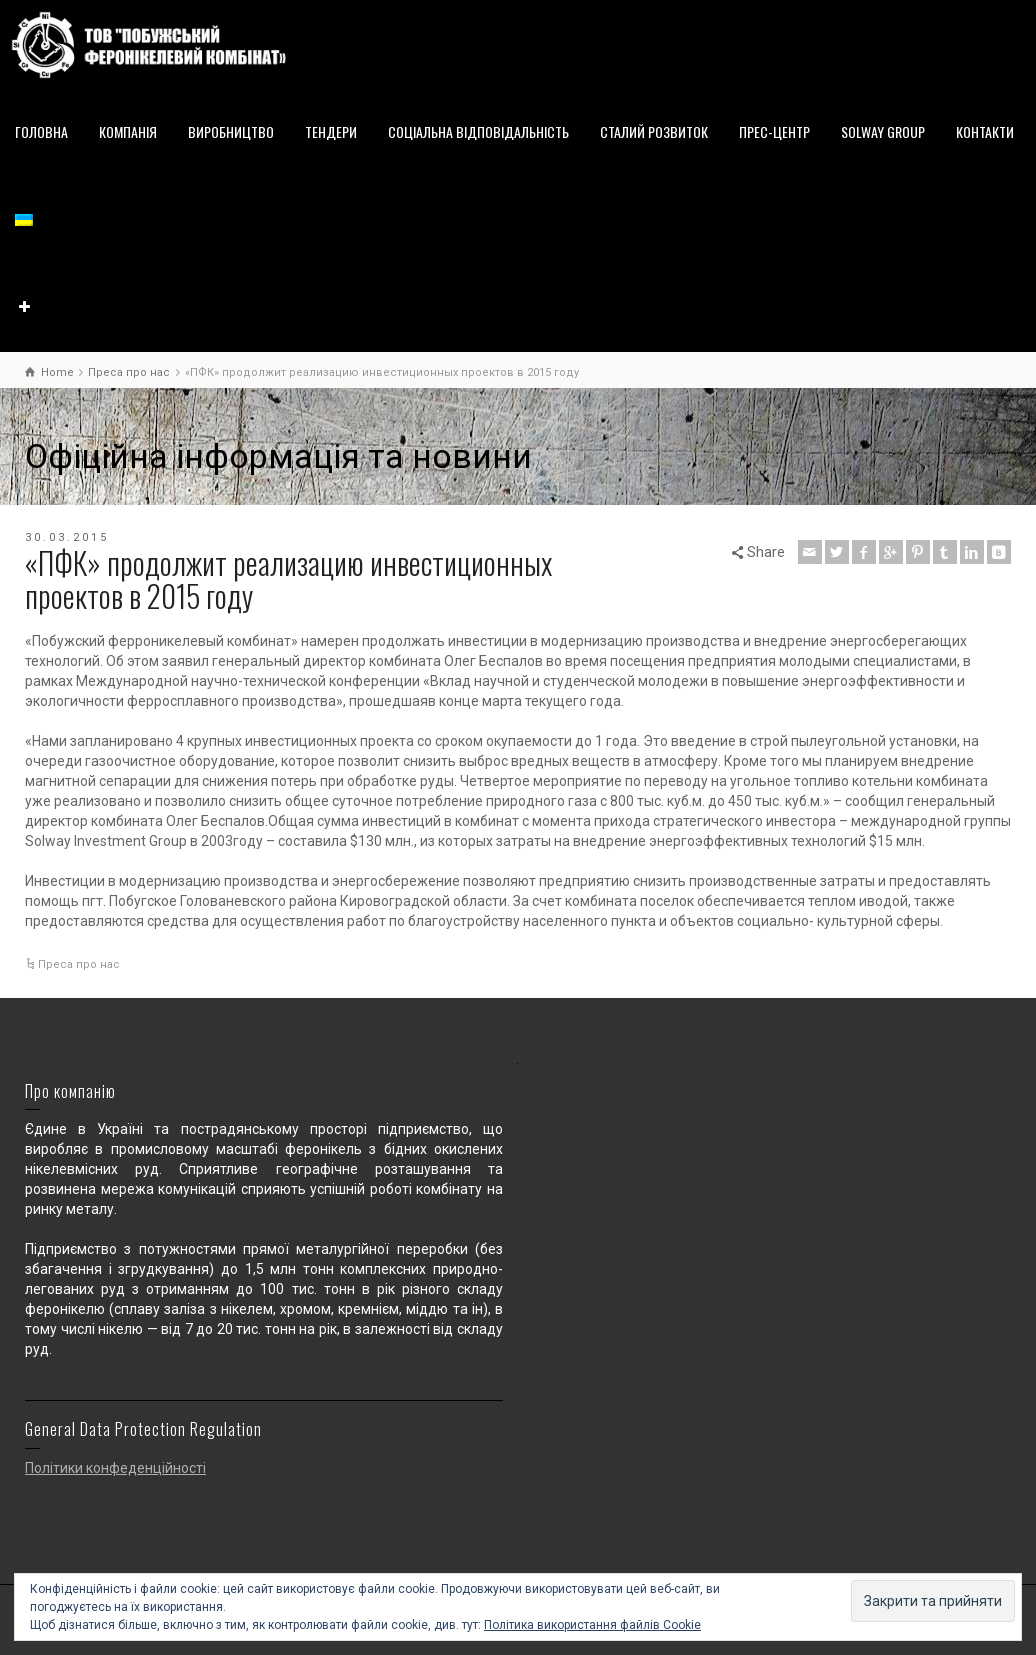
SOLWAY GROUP (883, 131)
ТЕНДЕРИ (331, 131)
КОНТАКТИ (985, 131)
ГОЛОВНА (41, 131)
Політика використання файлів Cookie (592, 1625)
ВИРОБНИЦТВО (231, 131)
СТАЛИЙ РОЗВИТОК (654, 131)
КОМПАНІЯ (128, 131)
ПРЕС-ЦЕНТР (774, 131)
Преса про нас (79, 964)
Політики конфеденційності (115, 1468)
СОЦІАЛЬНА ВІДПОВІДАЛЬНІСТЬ (478, 131)
